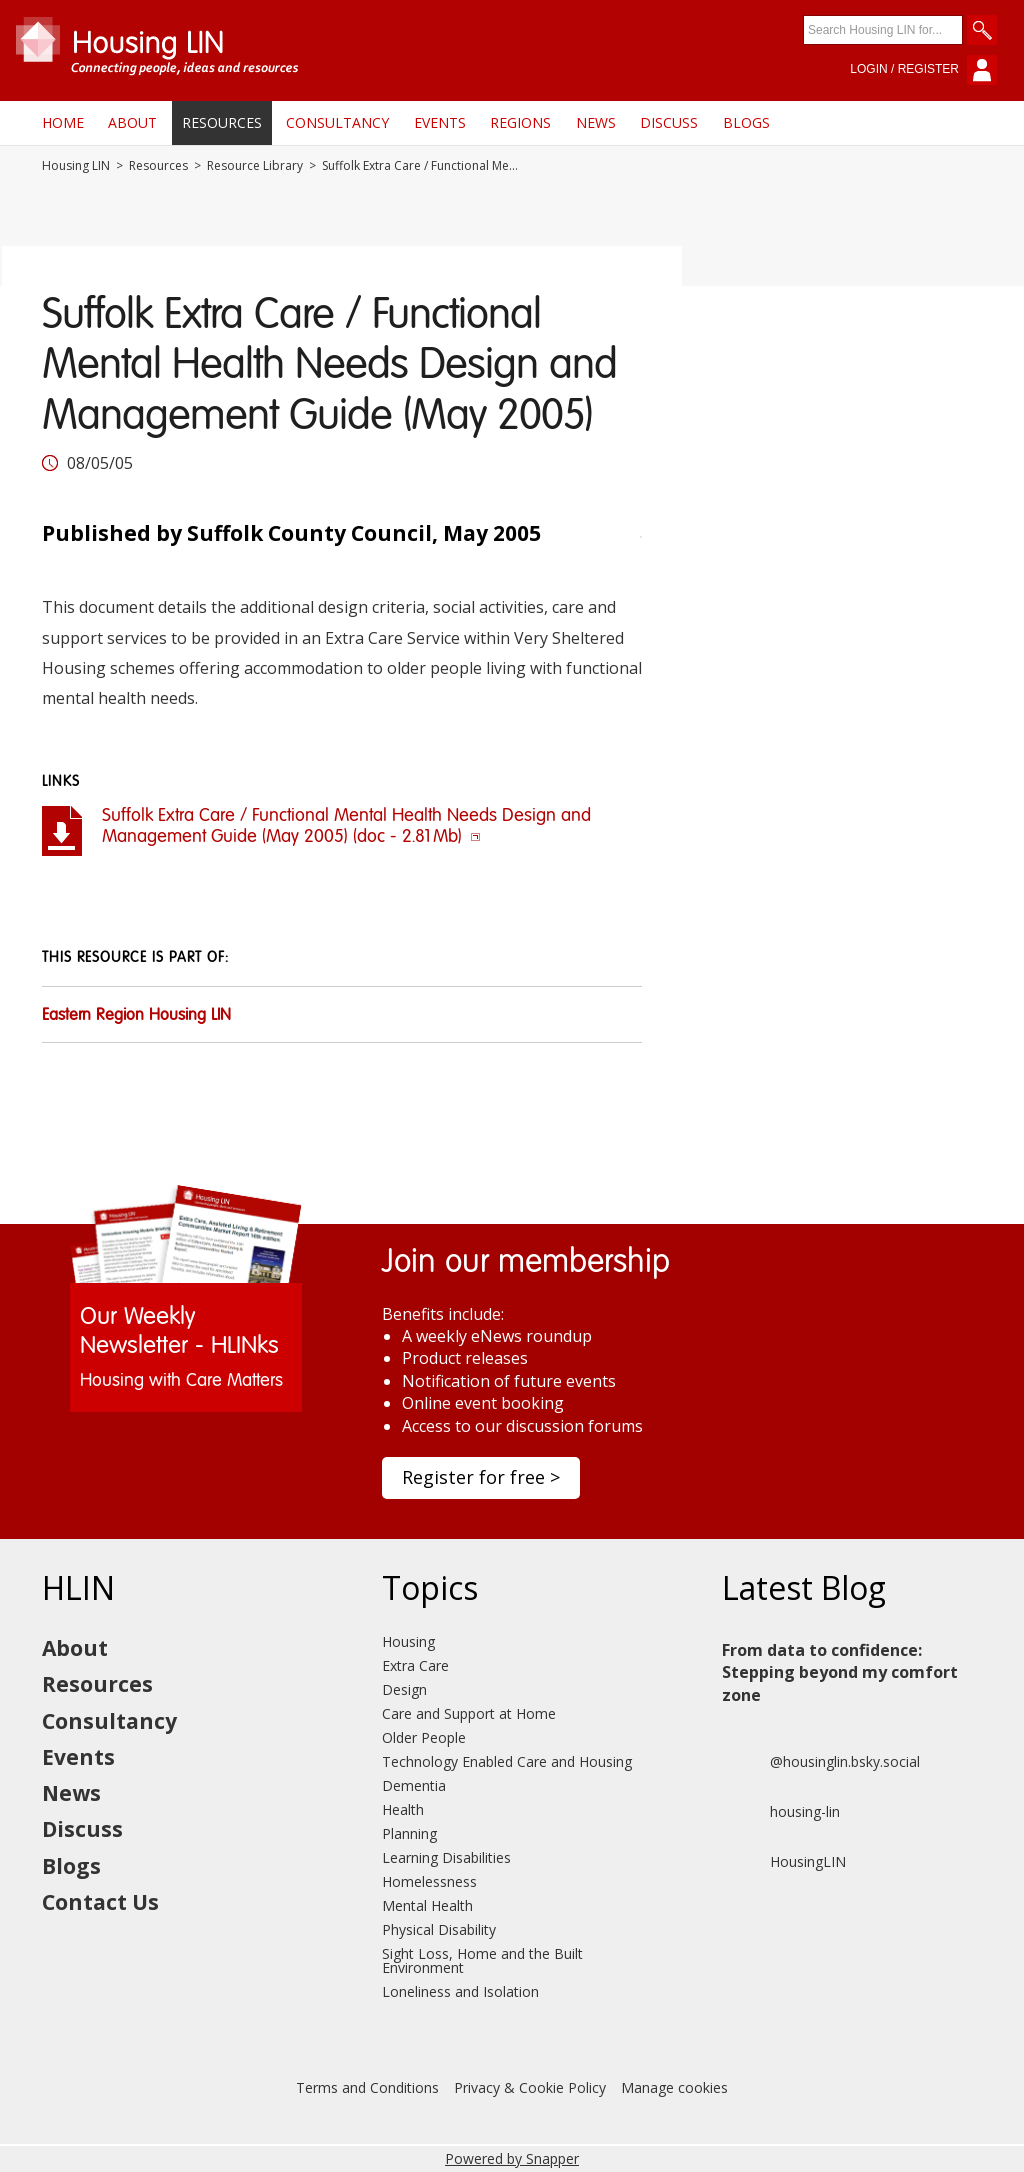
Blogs (746, 122)
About (132, 122)
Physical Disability (439, 1929)
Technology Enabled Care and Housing (507, 1761)
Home (63, 122)
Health (403, 1809)
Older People (424, 1737)
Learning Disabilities (446, 1857)
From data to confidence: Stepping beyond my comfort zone (840, 1672)
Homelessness (429, 1881)
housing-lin (781, 1812)
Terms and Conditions (367, 2087)
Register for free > (481, 1477)
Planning (409, 1833)
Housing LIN (76, 166)
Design (404, 1689)
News (596, 122)
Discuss (669, 122)
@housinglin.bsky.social (821, 1762)
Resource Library (255, 166)
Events (440, 122)
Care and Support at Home (469, 1713)
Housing (408, 1641)
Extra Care (415, 1665)
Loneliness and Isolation (460, 1991)
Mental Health (427, 1905)
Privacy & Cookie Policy (530, 2087)
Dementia (414, 1785)
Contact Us (100, 1902)
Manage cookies (674, 2087)
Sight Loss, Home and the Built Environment (482, 1960)
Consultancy (337, 122)
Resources (222, 122)
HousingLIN (784, 1862)
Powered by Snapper (512, 2158)
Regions (520, 122)
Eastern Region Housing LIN (136, 1016)
